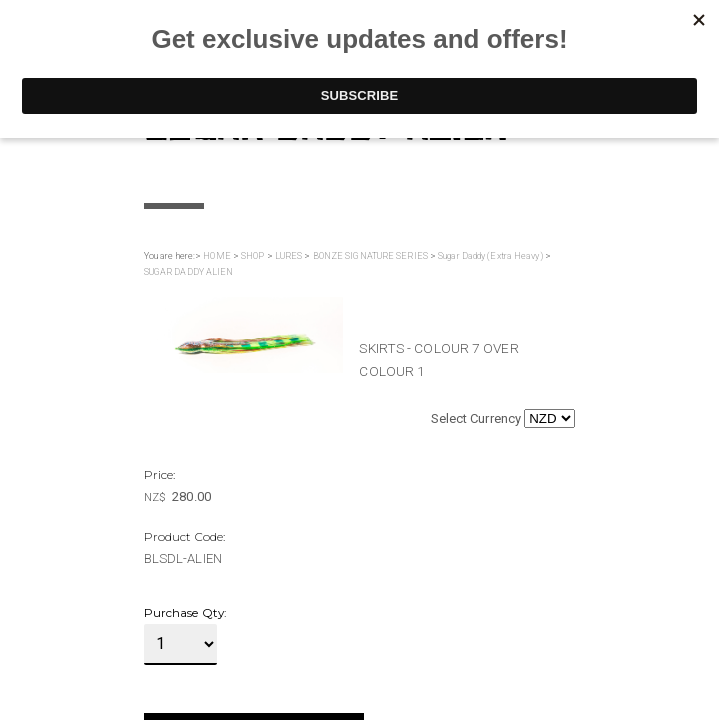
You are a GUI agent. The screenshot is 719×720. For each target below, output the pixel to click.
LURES (289, 256)
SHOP (252, 256)
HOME (216, 256)
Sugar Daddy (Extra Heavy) (490, 256)
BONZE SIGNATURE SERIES (370, 256)
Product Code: (184, 537)
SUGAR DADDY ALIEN (189, 272)
